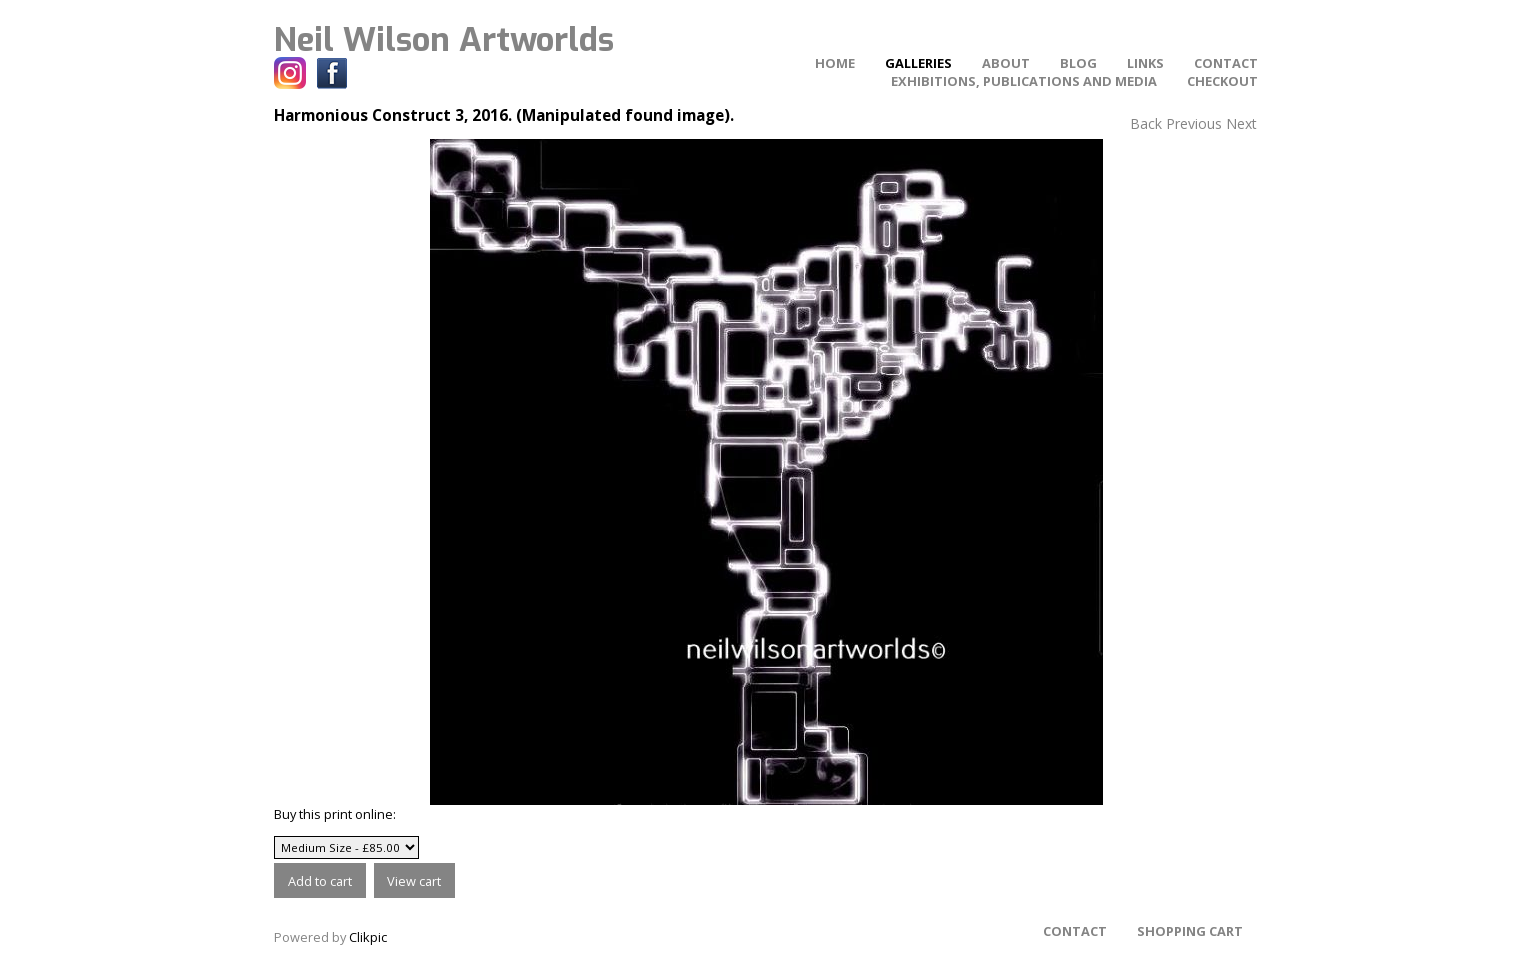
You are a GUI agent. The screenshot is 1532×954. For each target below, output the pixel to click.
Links (1145, 63)
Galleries (918, 63)
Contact (1226, 63)
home (835, 63)
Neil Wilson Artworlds (444, 40)
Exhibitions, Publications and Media (1024, 81)
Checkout (1222, 81)
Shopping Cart (1190, 931)
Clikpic (368, 937)
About (1006, 63)
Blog (1078, 63)
